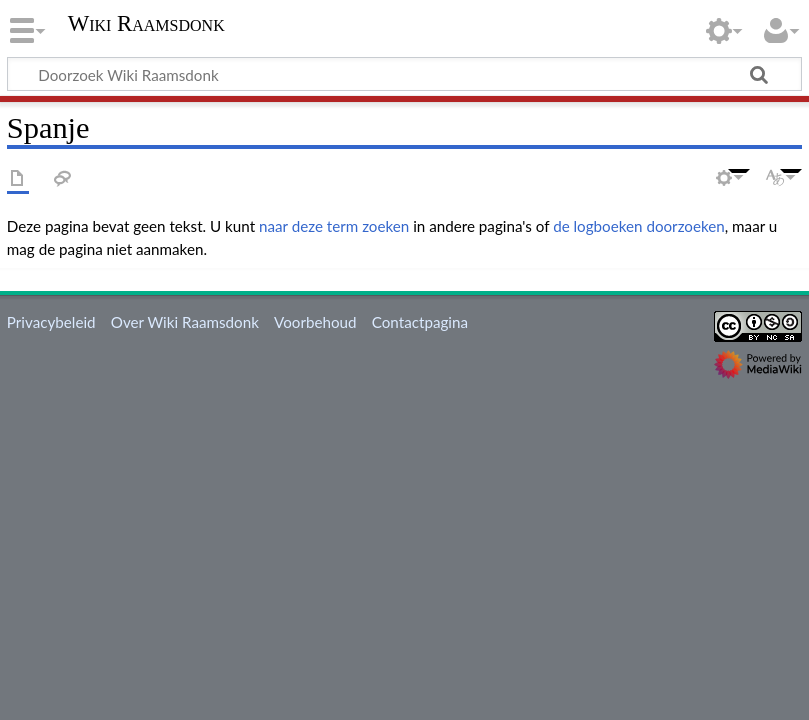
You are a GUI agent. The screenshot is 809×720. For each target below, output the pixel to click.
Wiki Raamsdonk (146, 24)
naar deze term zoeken (334, 226)
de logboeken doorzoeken (639, 226)
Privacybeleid (51, 322)
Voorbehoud (315, 322)
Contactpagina (420, 322)
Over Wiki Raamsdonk (185, 322)
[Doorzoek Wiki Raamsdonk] (404, 74)
